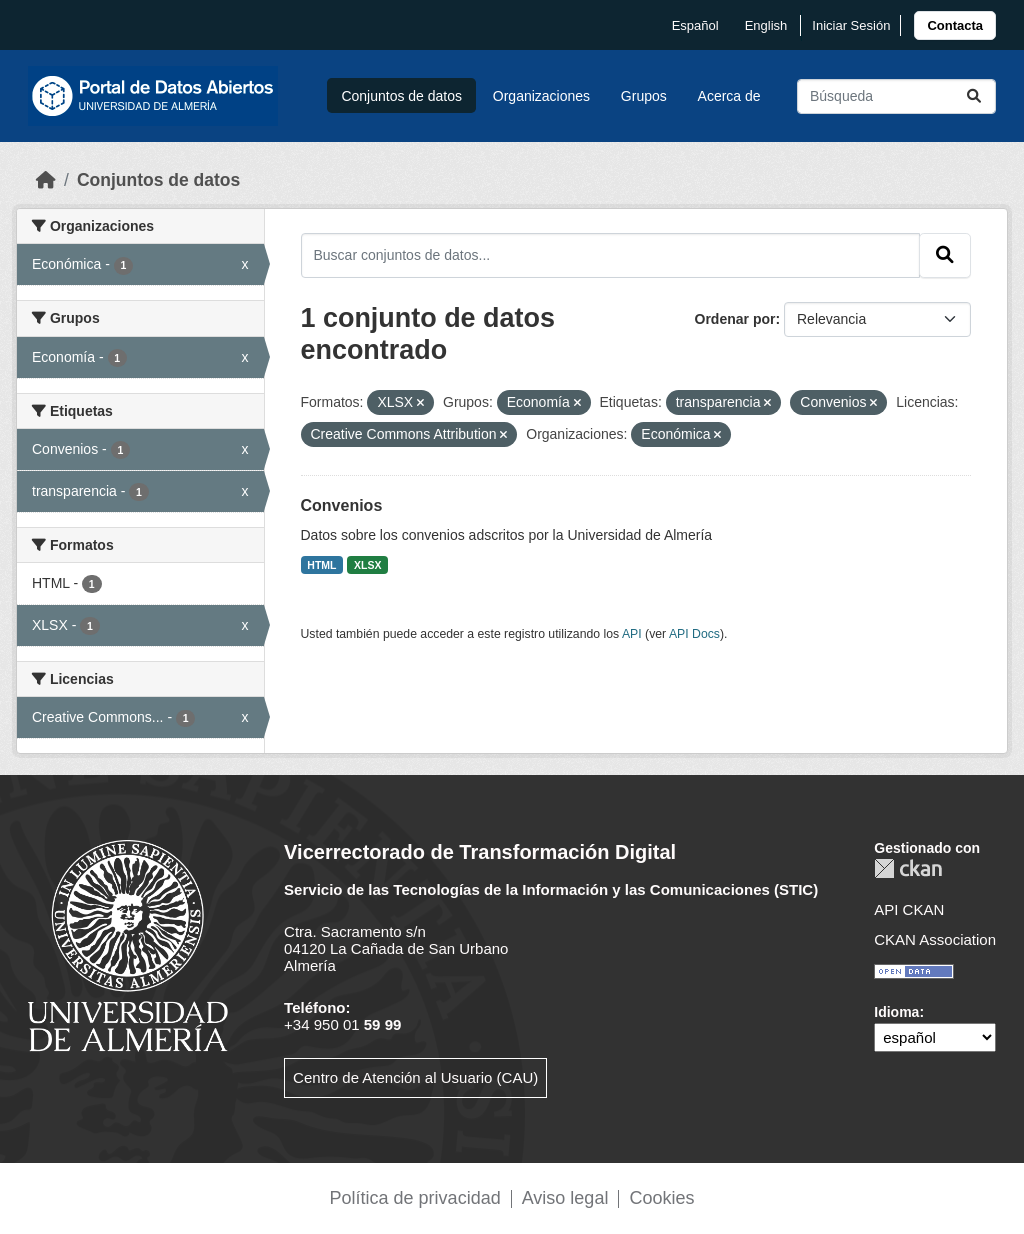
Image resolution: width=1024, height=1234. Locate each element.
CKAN (908, 868)
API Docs (694, 634)
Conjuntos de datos (401, 96)
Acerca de (729, 96)
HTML (321, 565)
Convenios (342, 505)
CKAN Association (935, 939)
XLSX (367, 565)
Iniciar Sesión (851, 25)
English (766, 25)
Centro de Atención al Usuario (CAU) (415, 1077)
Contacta (955, 25)
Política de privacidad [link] (415, 1198)
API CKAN (909, 909)
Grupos (644, 96)
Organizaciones (541, 96)
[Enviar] (974, 96)
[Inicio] (46, 180)
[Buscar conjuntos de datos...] (896, 96)
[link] (955, 25)
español (695, 25)
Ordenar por (735, 319)
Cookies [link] (661, 1198)
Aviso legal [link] (565, 1198)
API (632, 634)
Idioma (896, 1012)
